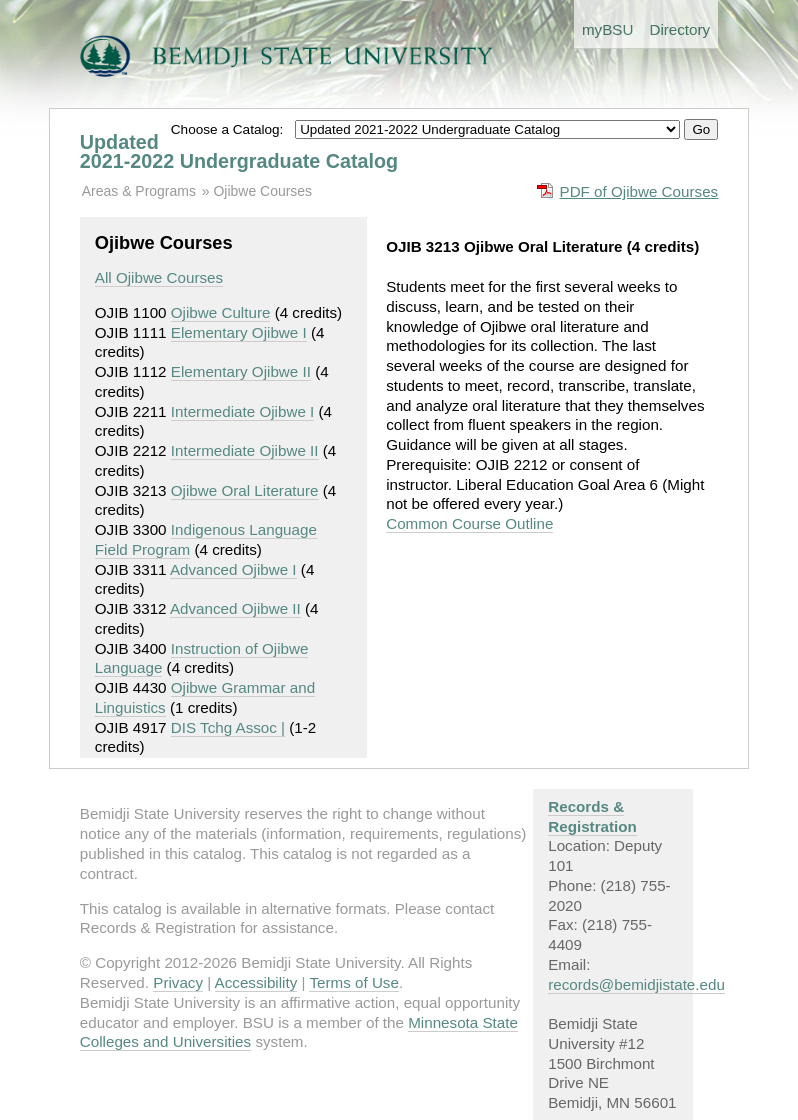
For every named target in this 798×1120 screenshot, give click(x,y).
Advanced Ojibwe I (233, 569)
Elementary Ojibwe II (241, 371)
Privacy (178, 982)
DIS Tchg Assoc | (228, 727)
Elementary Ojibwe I (239, 332)
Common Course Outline (469, 523)
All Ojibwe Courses (159, 277)
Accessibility (256, 982)
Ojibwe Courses (262, 191)
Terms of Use (353, 982)
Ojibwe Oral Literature (245, 490)
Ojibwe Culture (221, 312)
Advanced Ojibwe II (235, 608)
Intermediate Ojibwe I (243, 411)
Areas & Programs (139, 191)
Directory (679, 29)
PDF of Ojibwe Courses (639, 191)
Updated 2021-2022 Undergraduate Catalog (239, 152)
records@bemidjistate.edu (636, 984)
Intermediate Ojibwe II (245, 450)
